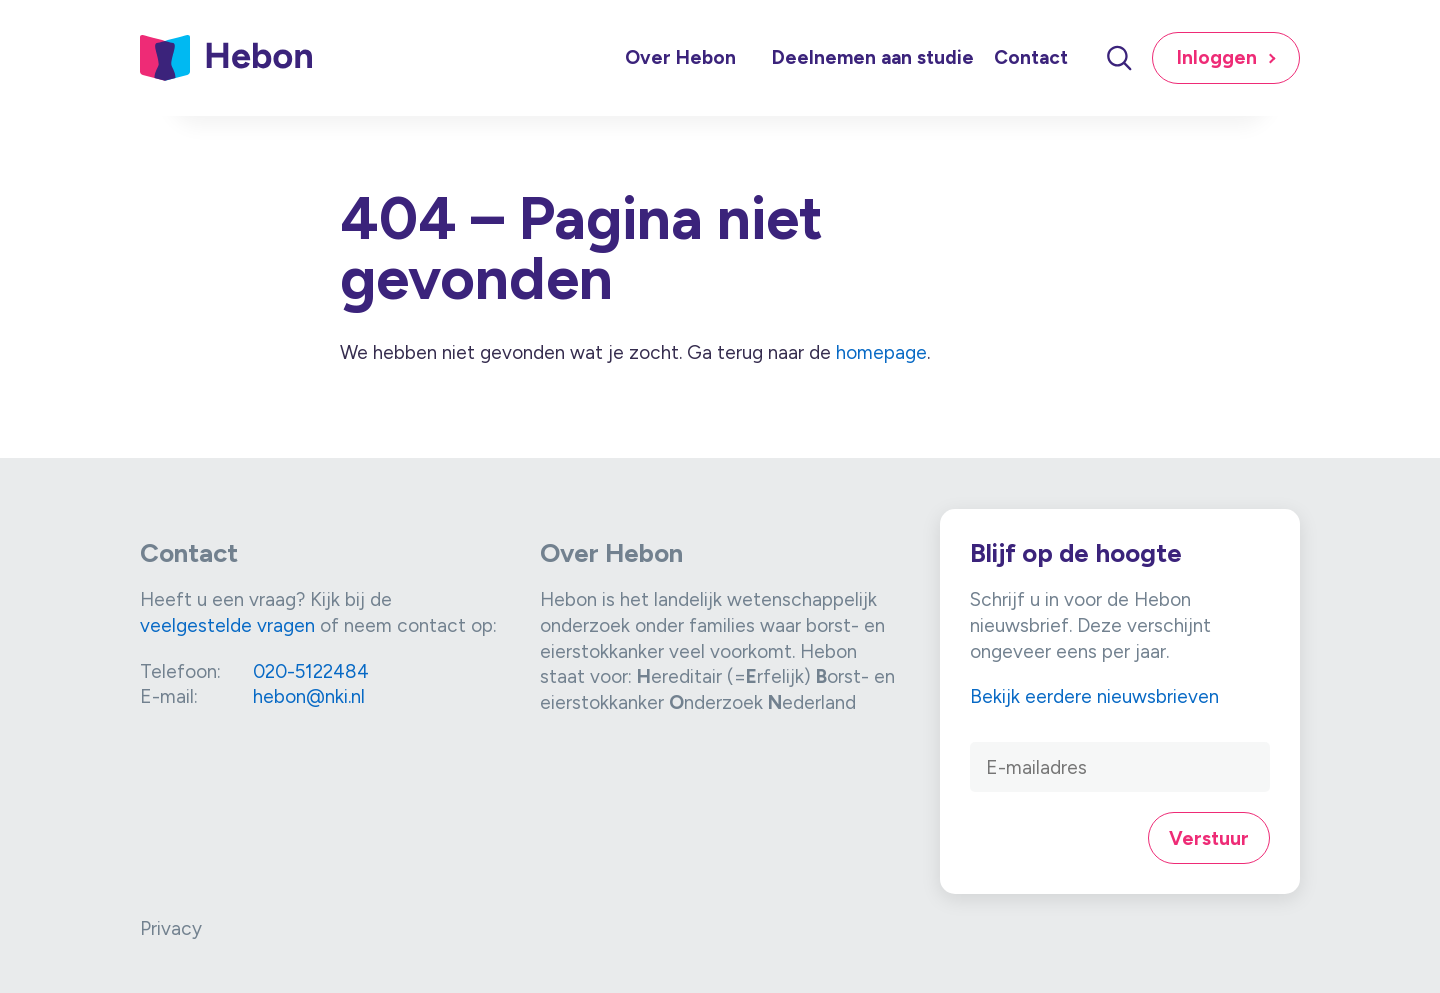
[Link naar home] (226, 58)
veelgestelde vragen (227, 625)
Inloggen (1217, 57)
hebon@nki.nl (309, 696)
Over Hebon (680, 57)
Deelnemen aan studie (873, 57)
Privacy (171, 928)
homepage (881, 352)
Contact (1031, 57)
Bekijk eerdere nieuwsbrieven (1094, 696)
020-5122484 (311, 671)
